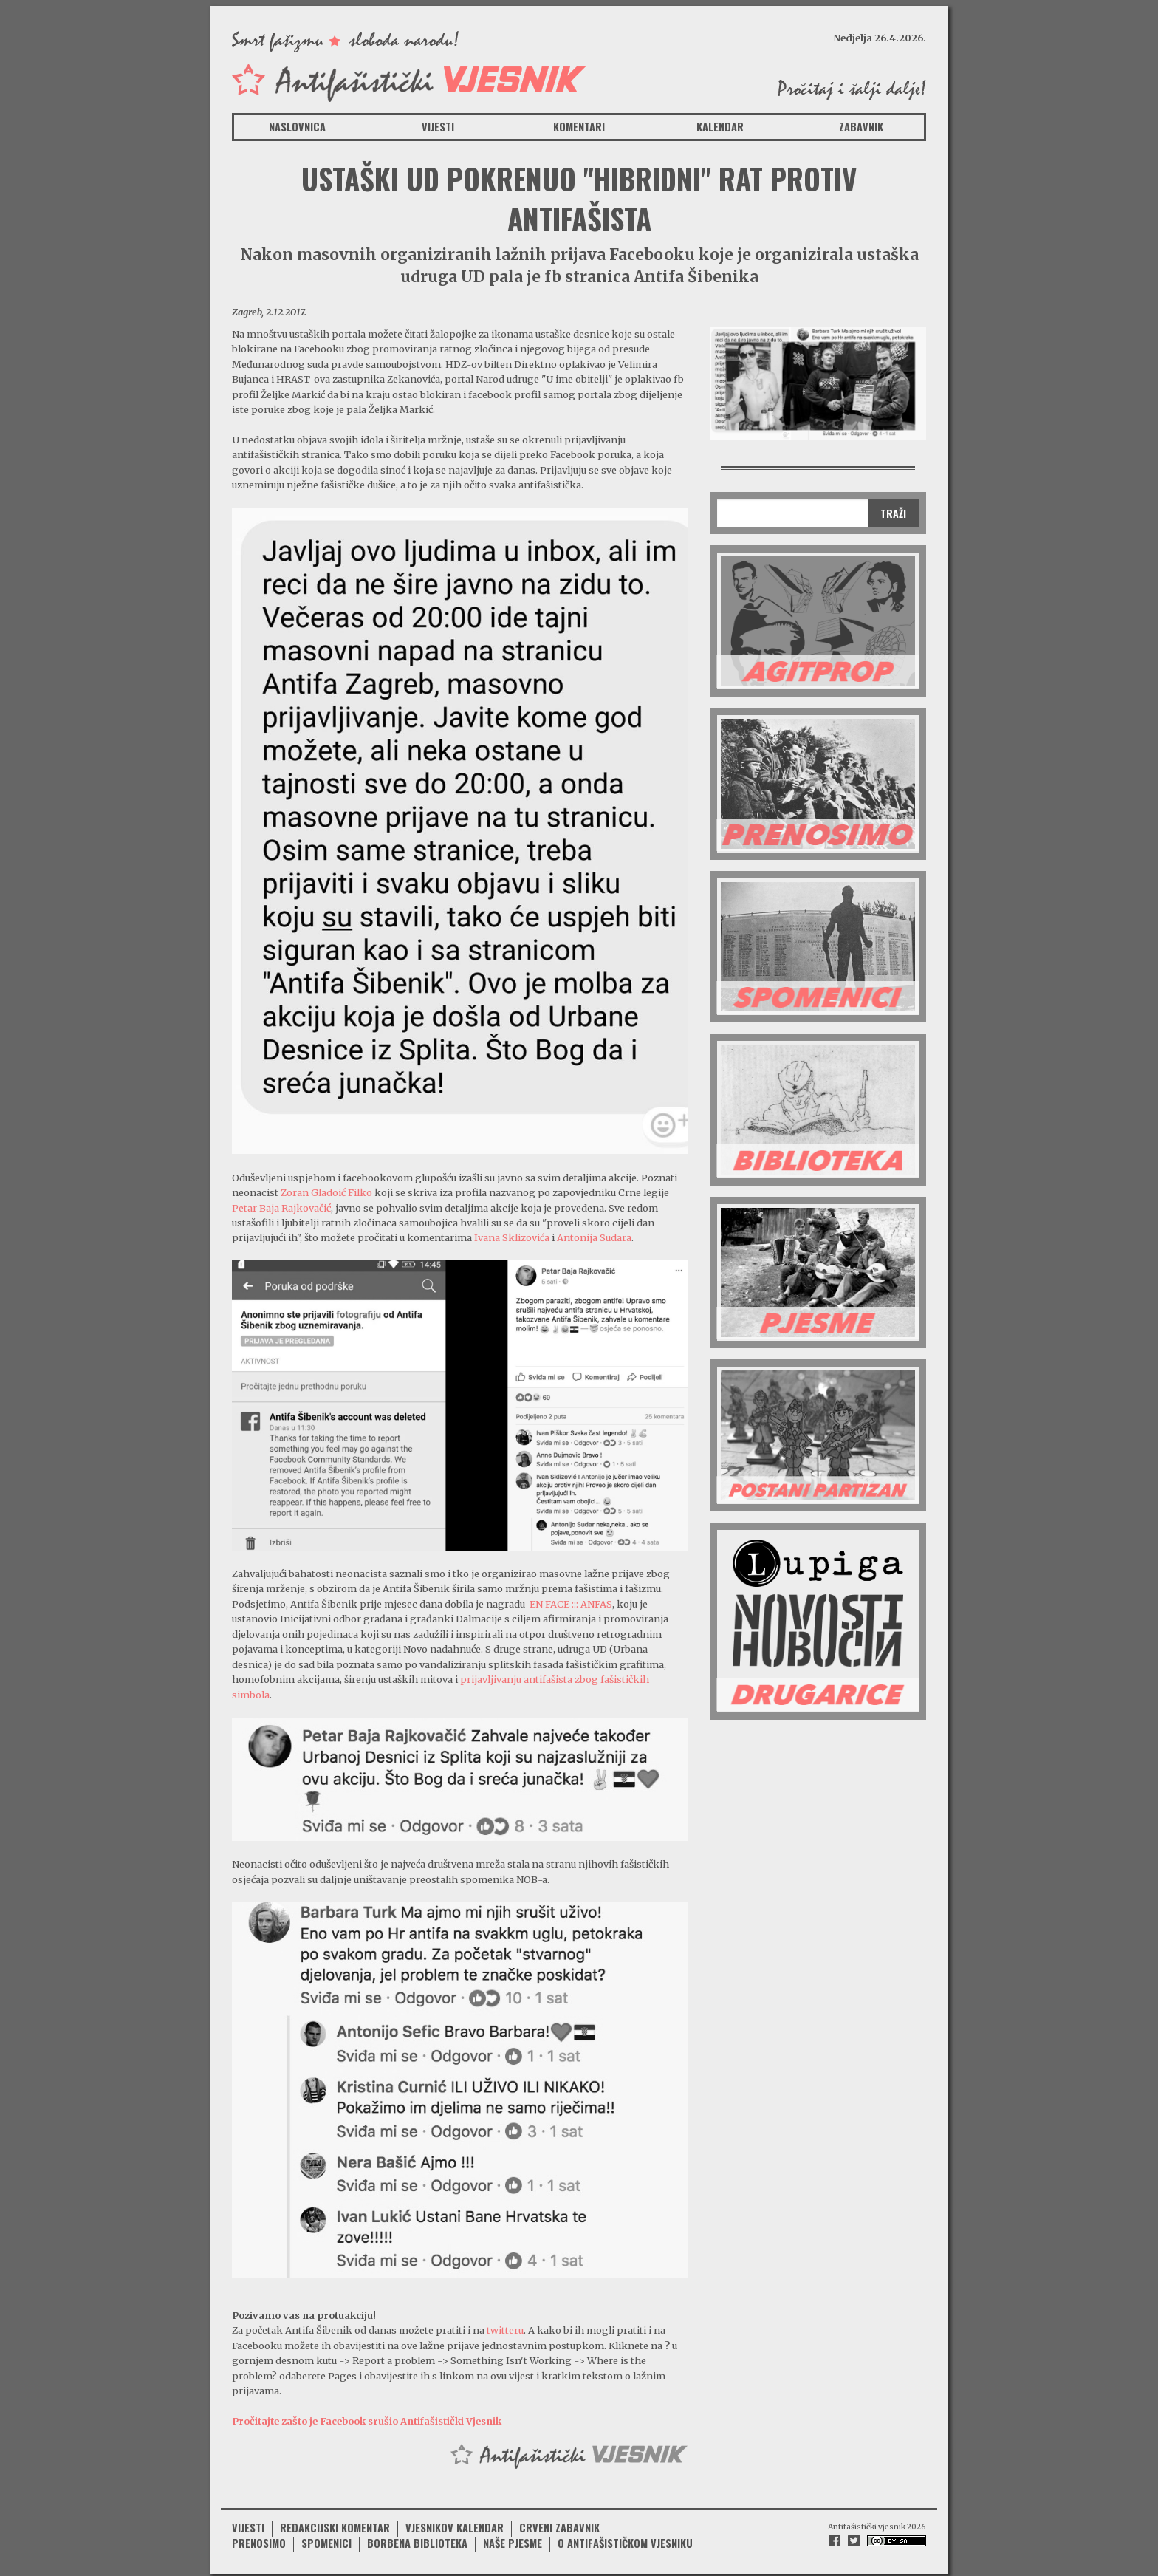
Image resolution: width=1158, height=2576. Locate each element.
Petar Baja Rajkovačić (281, 1207)
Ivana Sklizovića (511, 1237)
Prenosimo (259, 2539)
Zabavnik (861, 126)
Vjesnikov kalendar (454, 2524)
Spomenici (326, 2539)
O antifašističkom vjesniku (625, 2539)
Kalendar (720, 126)
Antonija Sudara (594, 1237)
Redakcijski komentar (335, 2524)
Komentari (579, 126)
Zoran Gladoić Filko (326, 1192)
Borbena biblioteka (417, 2539)
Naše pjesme (512, 2539)
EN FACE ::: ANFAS (571, 1602)
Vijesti (438, 126)
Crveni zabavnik (559, 2524)
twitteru (504, 2328)
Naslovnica (297, 126)
